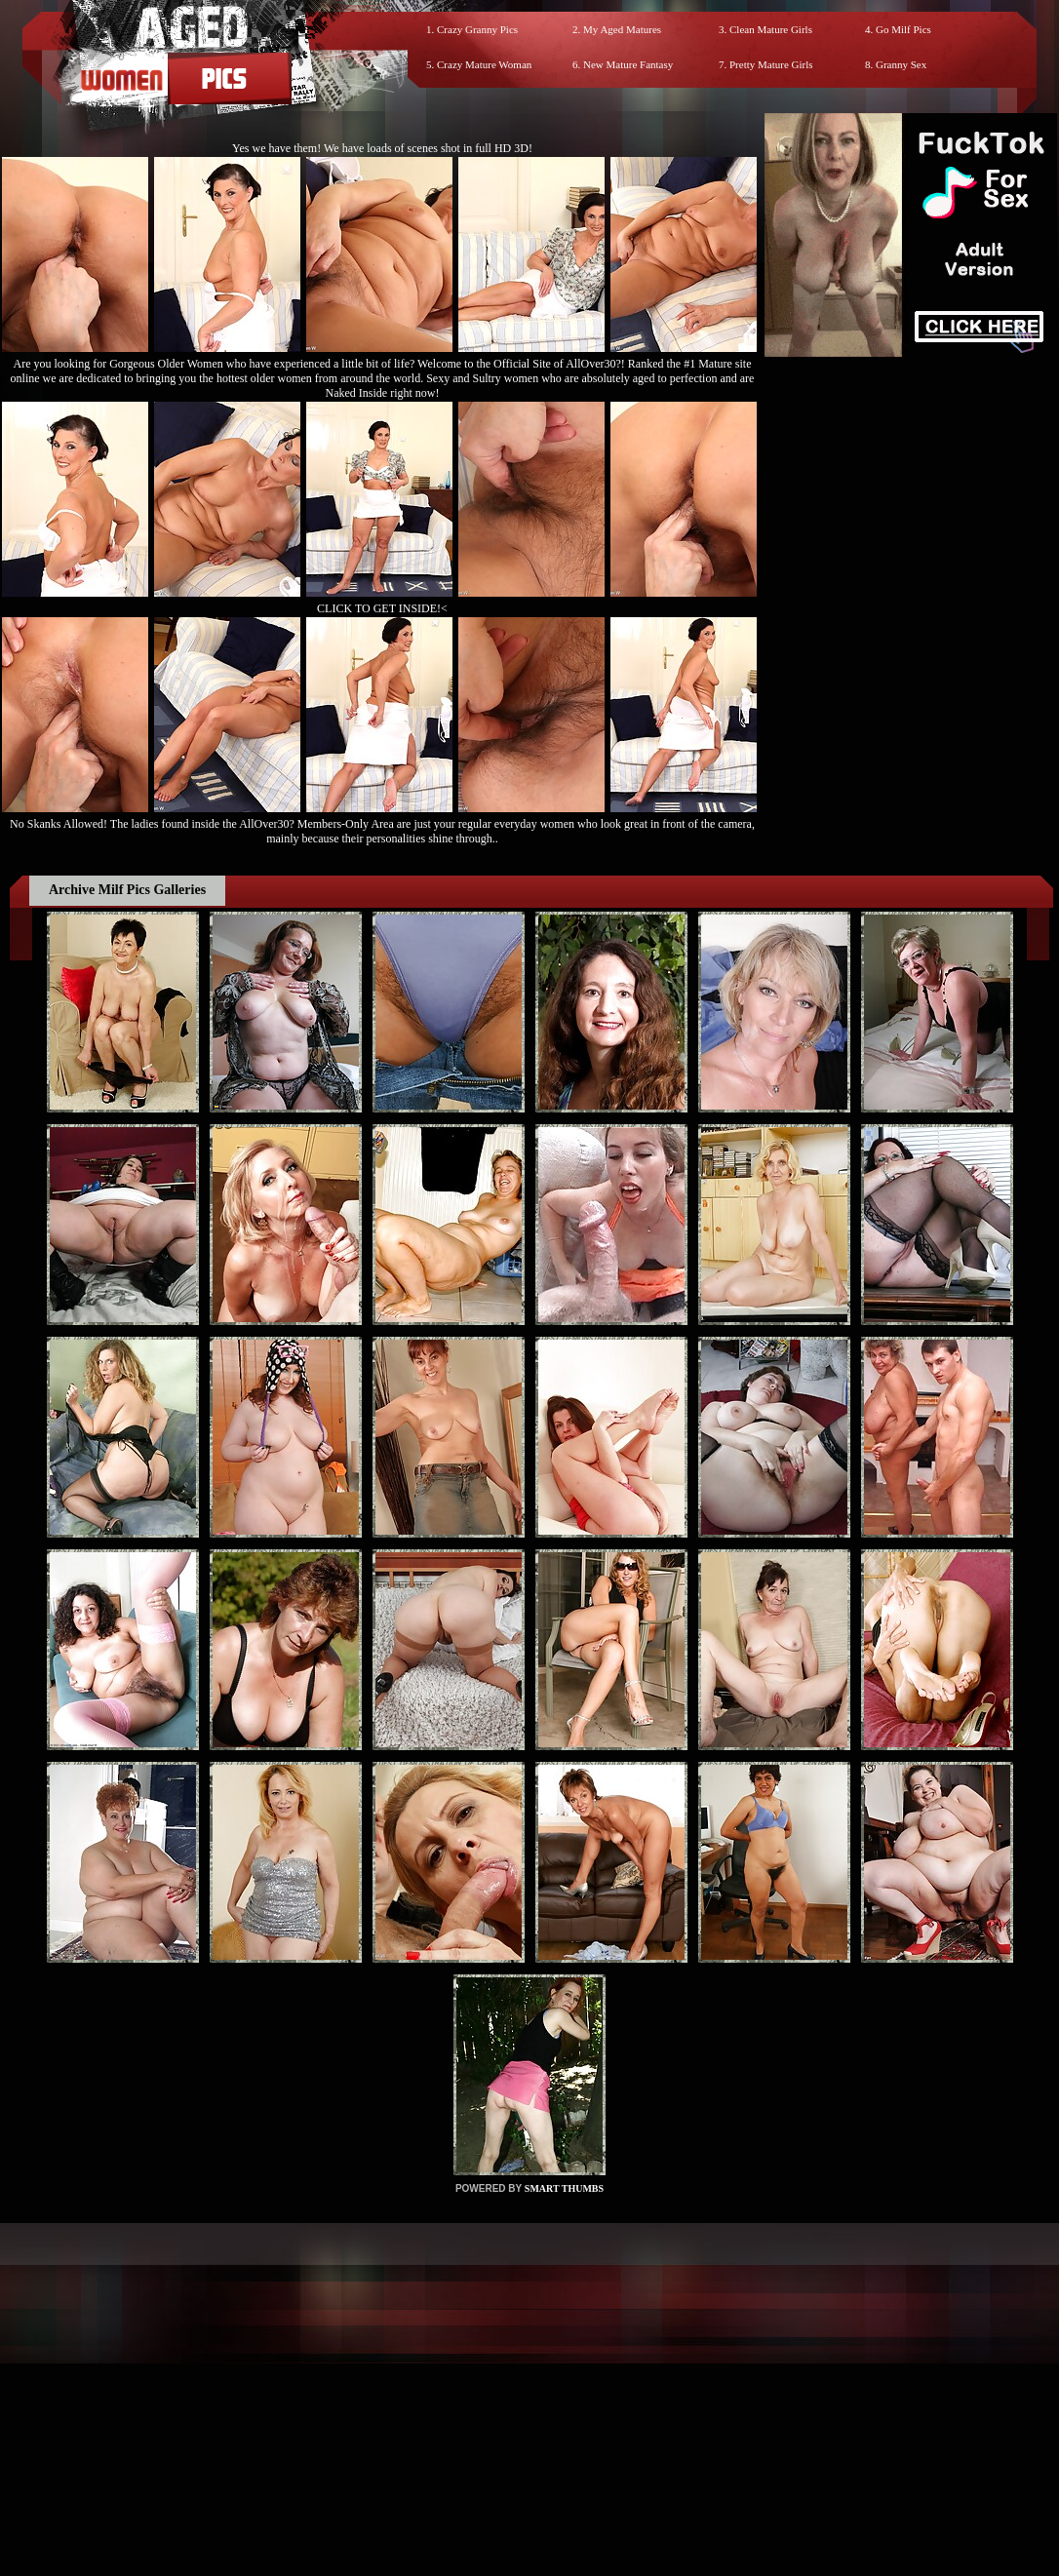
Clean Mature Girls (770, 29)
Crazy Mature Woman (484, 64)
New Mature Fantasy (628, 64)
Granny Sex (901, 64)
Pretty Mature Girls (771, 64)
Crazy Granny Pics (477, 29)
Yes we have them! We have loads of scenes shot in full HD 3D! (382, 148)
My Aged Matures (622, 29)
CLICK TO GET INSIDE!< (382, 608)
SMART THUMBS (564, 2188)
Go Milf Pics (903, 29)
